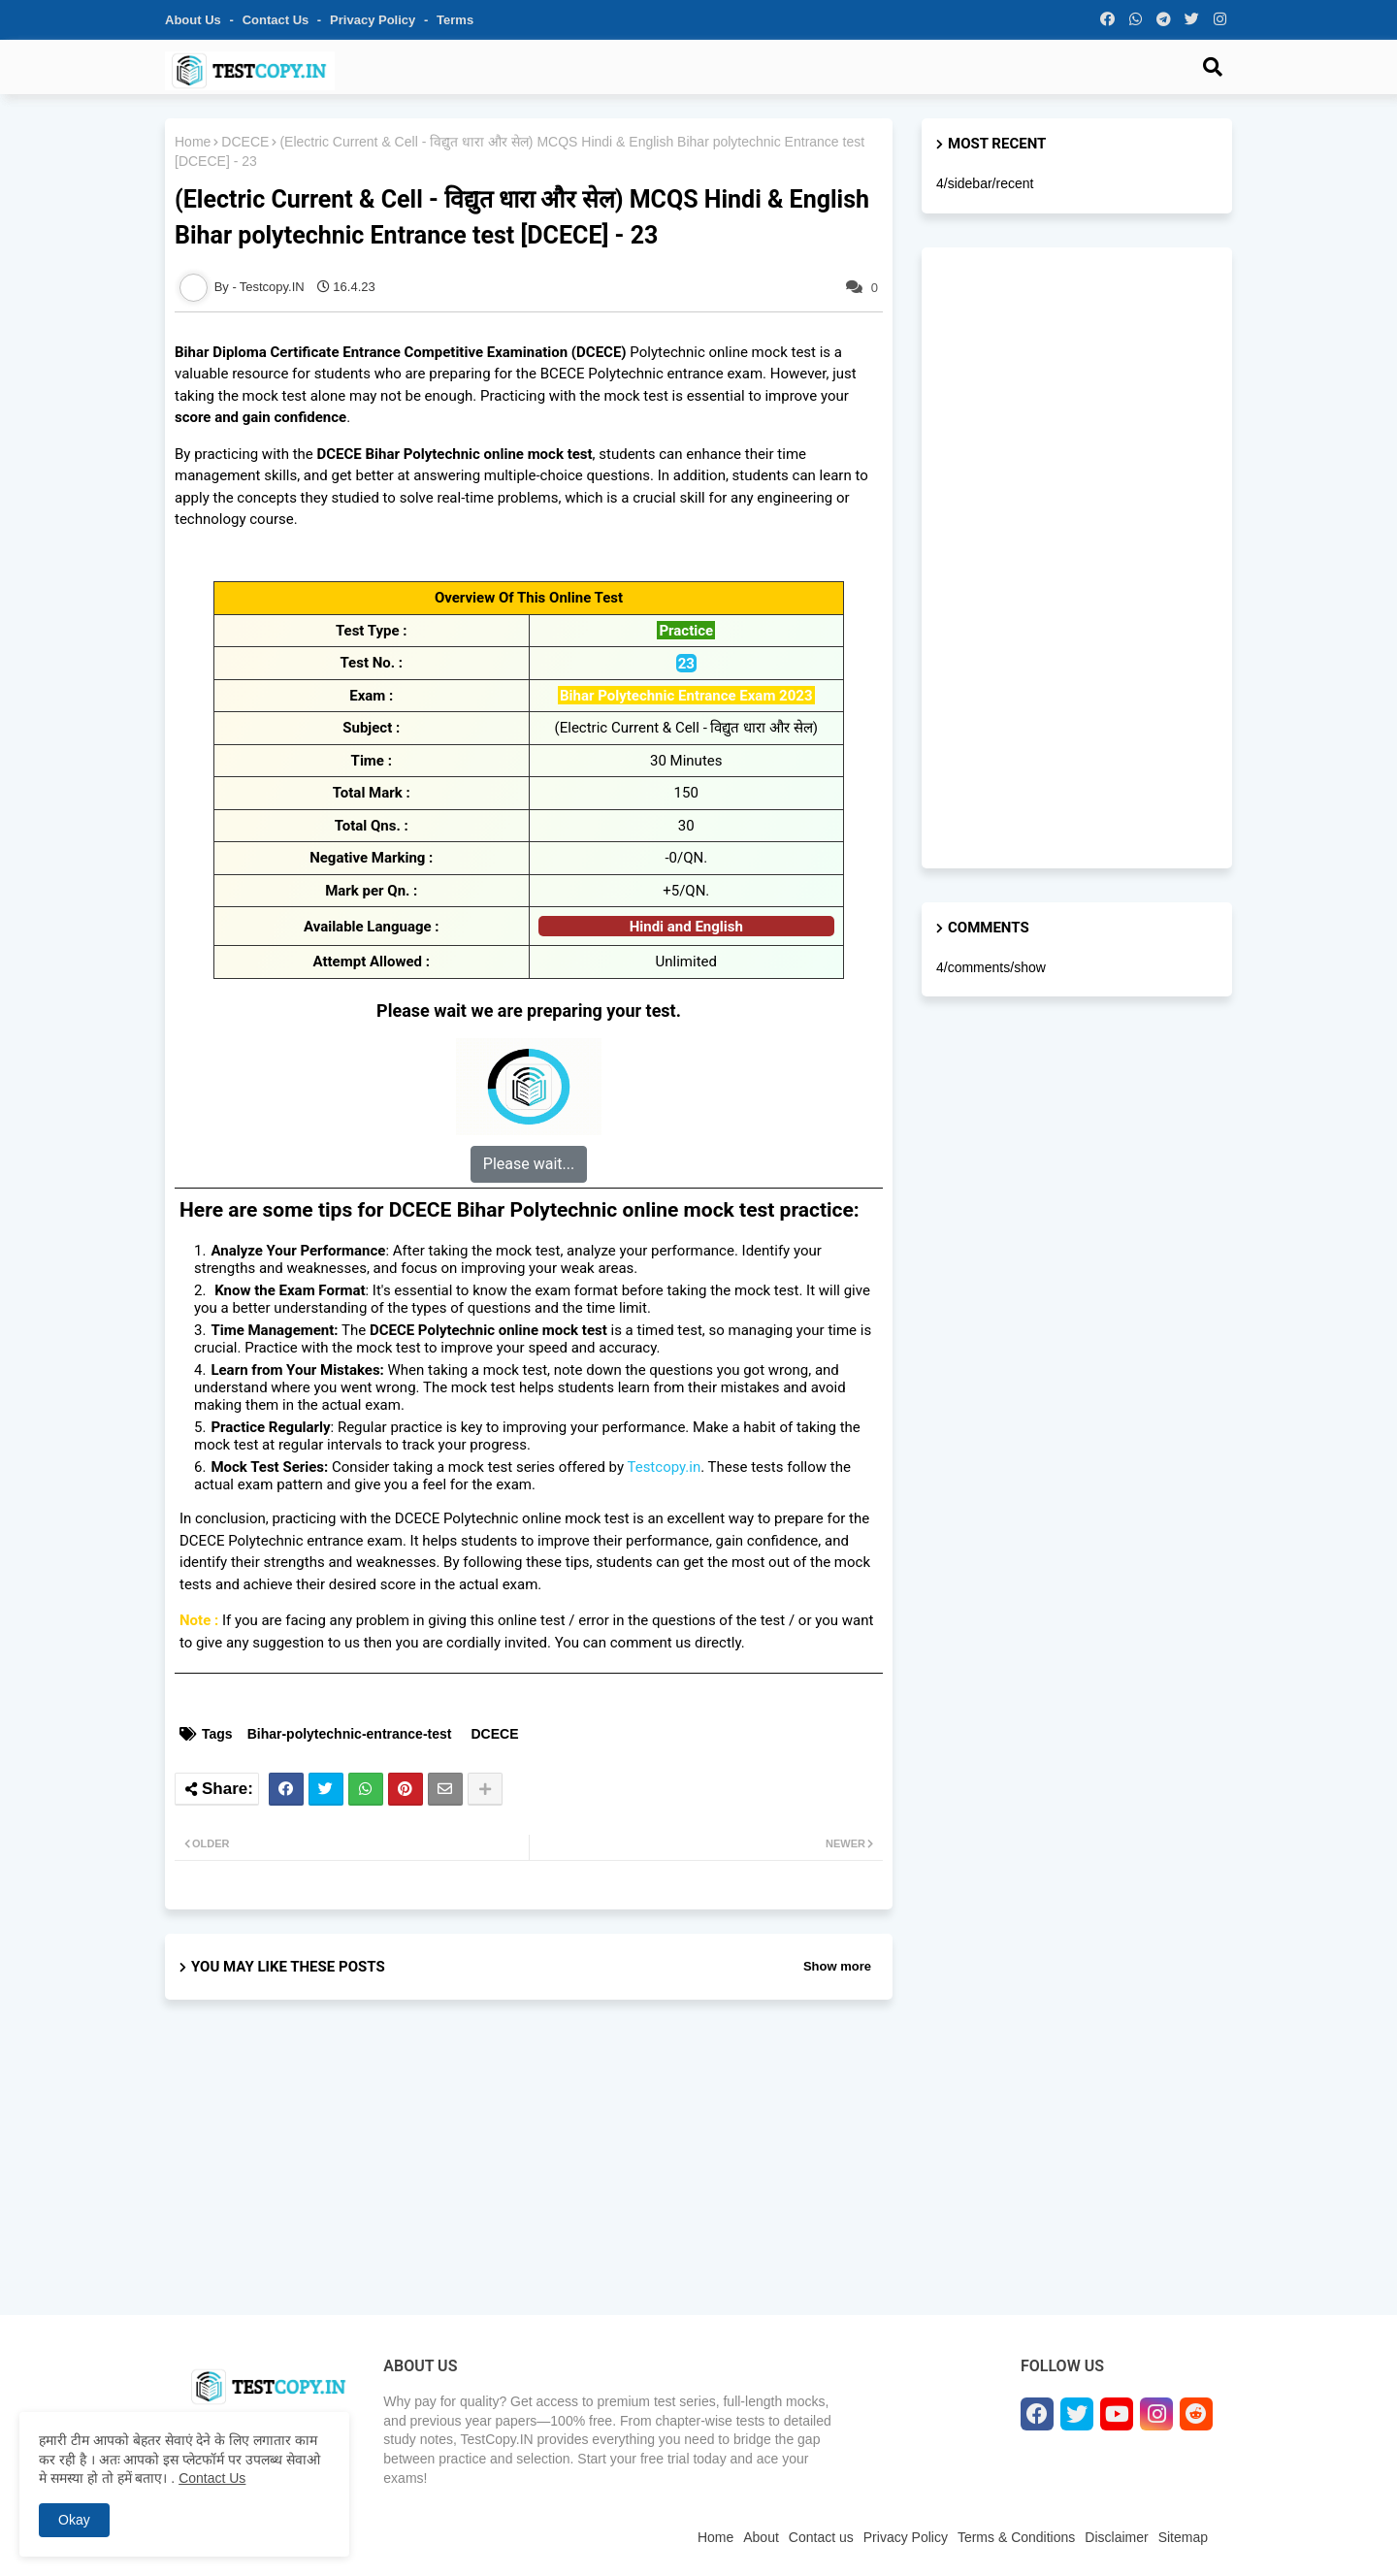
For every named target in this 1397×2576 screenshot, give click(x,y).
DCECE (245, 141)
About (761, 2537)
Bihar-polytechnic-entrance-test (349, 1734)
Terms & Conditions (1016, 2537)
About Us (194, 20)
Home (193, 141)
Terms (455, 20)
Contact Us (212, 2478)
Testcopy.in (663, 1467)
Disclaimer (1116, 2537)
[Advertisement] (529, 2174)
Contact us (277, 20)
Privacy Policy (374, 20)
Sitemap (1183, 2537)
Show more (837, 1966)
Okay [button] (74, 2519)
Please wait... (528, 1164)
